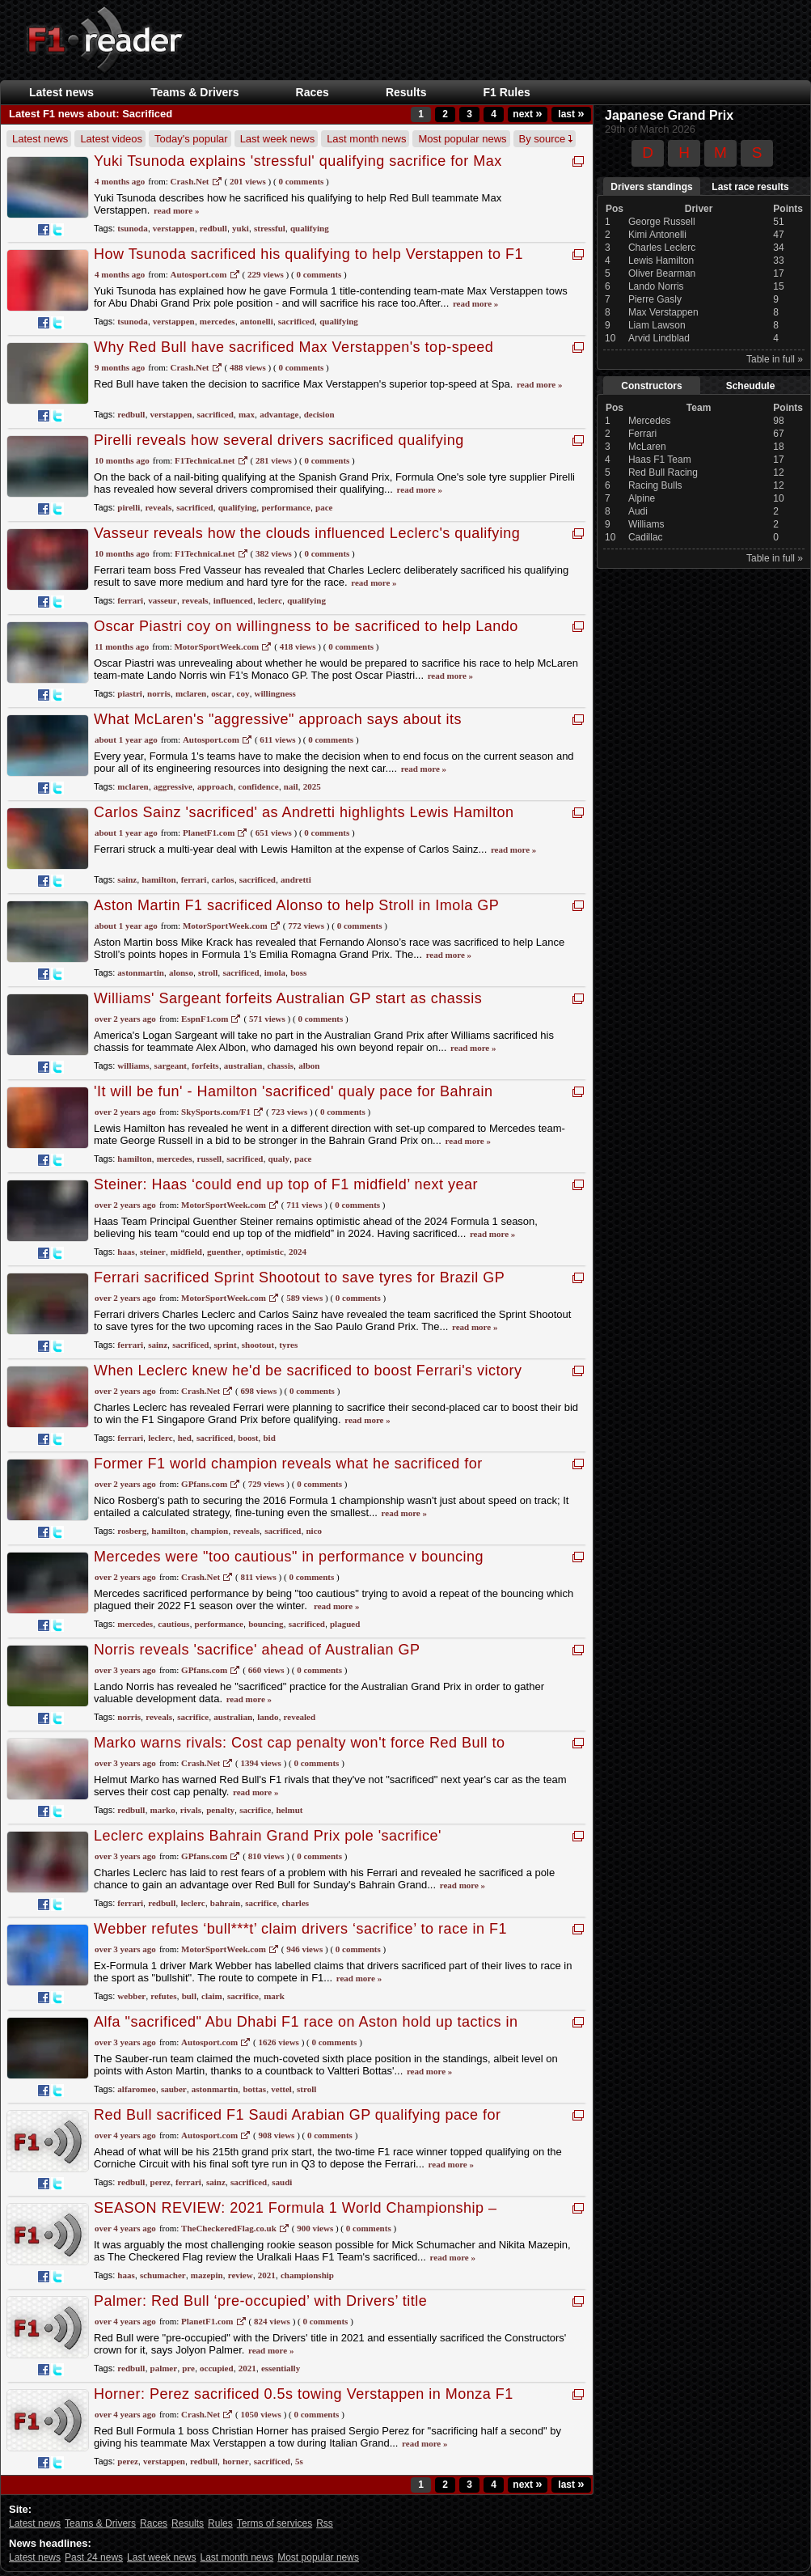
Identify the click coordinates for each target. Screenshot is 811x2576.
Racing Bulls (655, 485)
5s (299, 2461)
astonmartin (140, 972)
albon (308, 1065)
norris (159, 693)
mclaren (190, 693)
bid (269, 1438)
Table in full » (774, 359)
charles (295, 1903)
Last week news (277, 139)
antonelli (256, 321)
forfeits (205, 1065)
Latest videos (111, 139)
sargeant (170, 1065)
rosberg (131, 1531)
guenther (224, 1251)
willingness (275, 693)
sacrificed (296, 321)
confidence (259, 786)
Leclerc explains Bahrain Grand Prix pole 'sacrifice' (267, 1836)
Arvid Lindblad (659, 338)
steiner (153, 1251)
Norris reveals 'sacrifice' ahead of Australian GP (257, 1650)
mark (274, 1996)
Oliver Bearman (661, 273)
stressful (269, 228)
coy (243, 693)
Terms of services (274, 2523)
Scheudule (750, 386)
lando (267, 1717)
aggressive (173, 786)
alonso (181, 972)
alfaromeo (136, 2089)
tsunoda (132, 228)
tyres (288, 1344)
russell (209, 1158)
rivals (190, 1810)
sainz (127, 879)
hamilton (158, 879)
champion (209, 1531)
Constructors (651, 386)
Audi (638, 511)
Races (312, 92)
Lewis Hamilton (661, 260)
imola (274, 972)
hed (185, 1438)
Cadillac (645, 537)
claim (211, 1996)
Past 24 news (94, 2557)
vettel (281, 2089)
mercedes (217, 321)
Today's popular (191, 139)
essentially (280, 2368)
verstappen (174, 228)
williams (133, 1065)
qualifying (309, 228)
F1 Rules (506, 92)
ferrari (130, 600)
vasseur (162, 600)
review (240, 2275)
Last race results (750, 187)
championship (307, 2275)
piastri (129, 693)
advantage (279, 414)
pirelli (128, 507)
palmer (164, 2368)
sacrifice (193, 1717)
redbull (213, 228)
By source (545, 139)
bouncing (265, 1624)
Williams (646, 524)
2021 (267, 2275)
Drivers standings (651, 187)
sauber (174, 2089)
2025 (312, 786)
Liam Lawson (657, 325)
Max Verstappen (663, 312)
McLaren (647, 446)
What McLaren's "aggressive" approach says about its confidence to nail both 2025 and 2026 (278, 727)
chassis (281, 1065)
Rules (220, 2523)
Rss (324, 2523)
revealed (300, 1717)
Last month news (366, 139)
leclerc (270, 600)
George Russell (661, 221)
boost (248, 1438)
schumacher (163, 2275)
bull (189, 1996)
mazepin (207, 2275)
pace (323, 507)
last (571, 114)
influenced (233, 600)
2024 (297, 1251)
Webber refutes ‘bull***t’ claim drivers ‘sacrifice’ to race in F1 (300, 1929)
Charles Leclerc (661, 247)
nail (291, 786)
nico (314, 1531)
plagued (345, 1624)
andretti (296, 879)
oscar (221, 693)
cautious (173, 1624)
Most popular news (462, 139)
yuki (240, 228)
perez (160, 2182)
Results (406, 92)
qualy (278, 1158)
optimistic (264, 1251)
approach (215, 786)
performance (285, 507)
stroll (208, 972)
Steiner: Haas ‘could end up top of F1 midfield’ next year (286, 1184)
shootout (258, 1344)
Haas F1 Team (659, 459)
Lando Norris (656, 286)
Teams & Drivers (194, 92)
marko (162, 1810)
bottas (254, 2089)
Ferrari (642, 433)
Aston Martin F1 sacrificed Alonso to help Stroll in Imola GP (296, 905)
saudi (282, 2182)
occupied (217, 2368)
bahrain (225, 1903)
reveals (158, 507)
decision (319, 414)
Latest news (61, 92)
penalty (220, 1810)
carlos (223, 879)
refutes (163, 1996)
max (247, 414)
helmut (289, 1810)
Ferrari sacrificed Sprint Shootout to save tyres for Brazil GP (299, 1277)
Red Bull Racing (663, 472)
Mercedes (649, 420)
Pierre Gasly (655, 299)
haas (125, 1251)
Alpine (641, 498)
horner (235, 2461)
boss (298, 972)
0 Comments (300, 181)
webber (131, 1996)
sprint (225, 1344)
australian (243, 1065)
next (527, 114)
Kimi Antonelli (657, 234)
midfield (186, 1251)
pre (188, 2368)
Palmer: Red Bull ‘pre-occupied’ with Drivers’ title (260, 2301)
